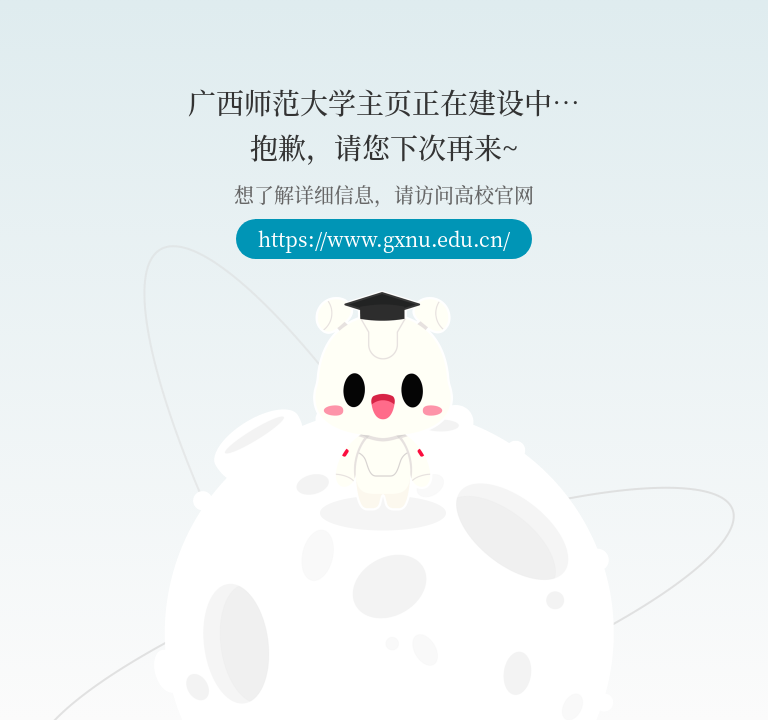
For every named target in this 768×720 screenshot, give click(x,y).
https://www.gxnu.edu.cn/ (384, 238)
